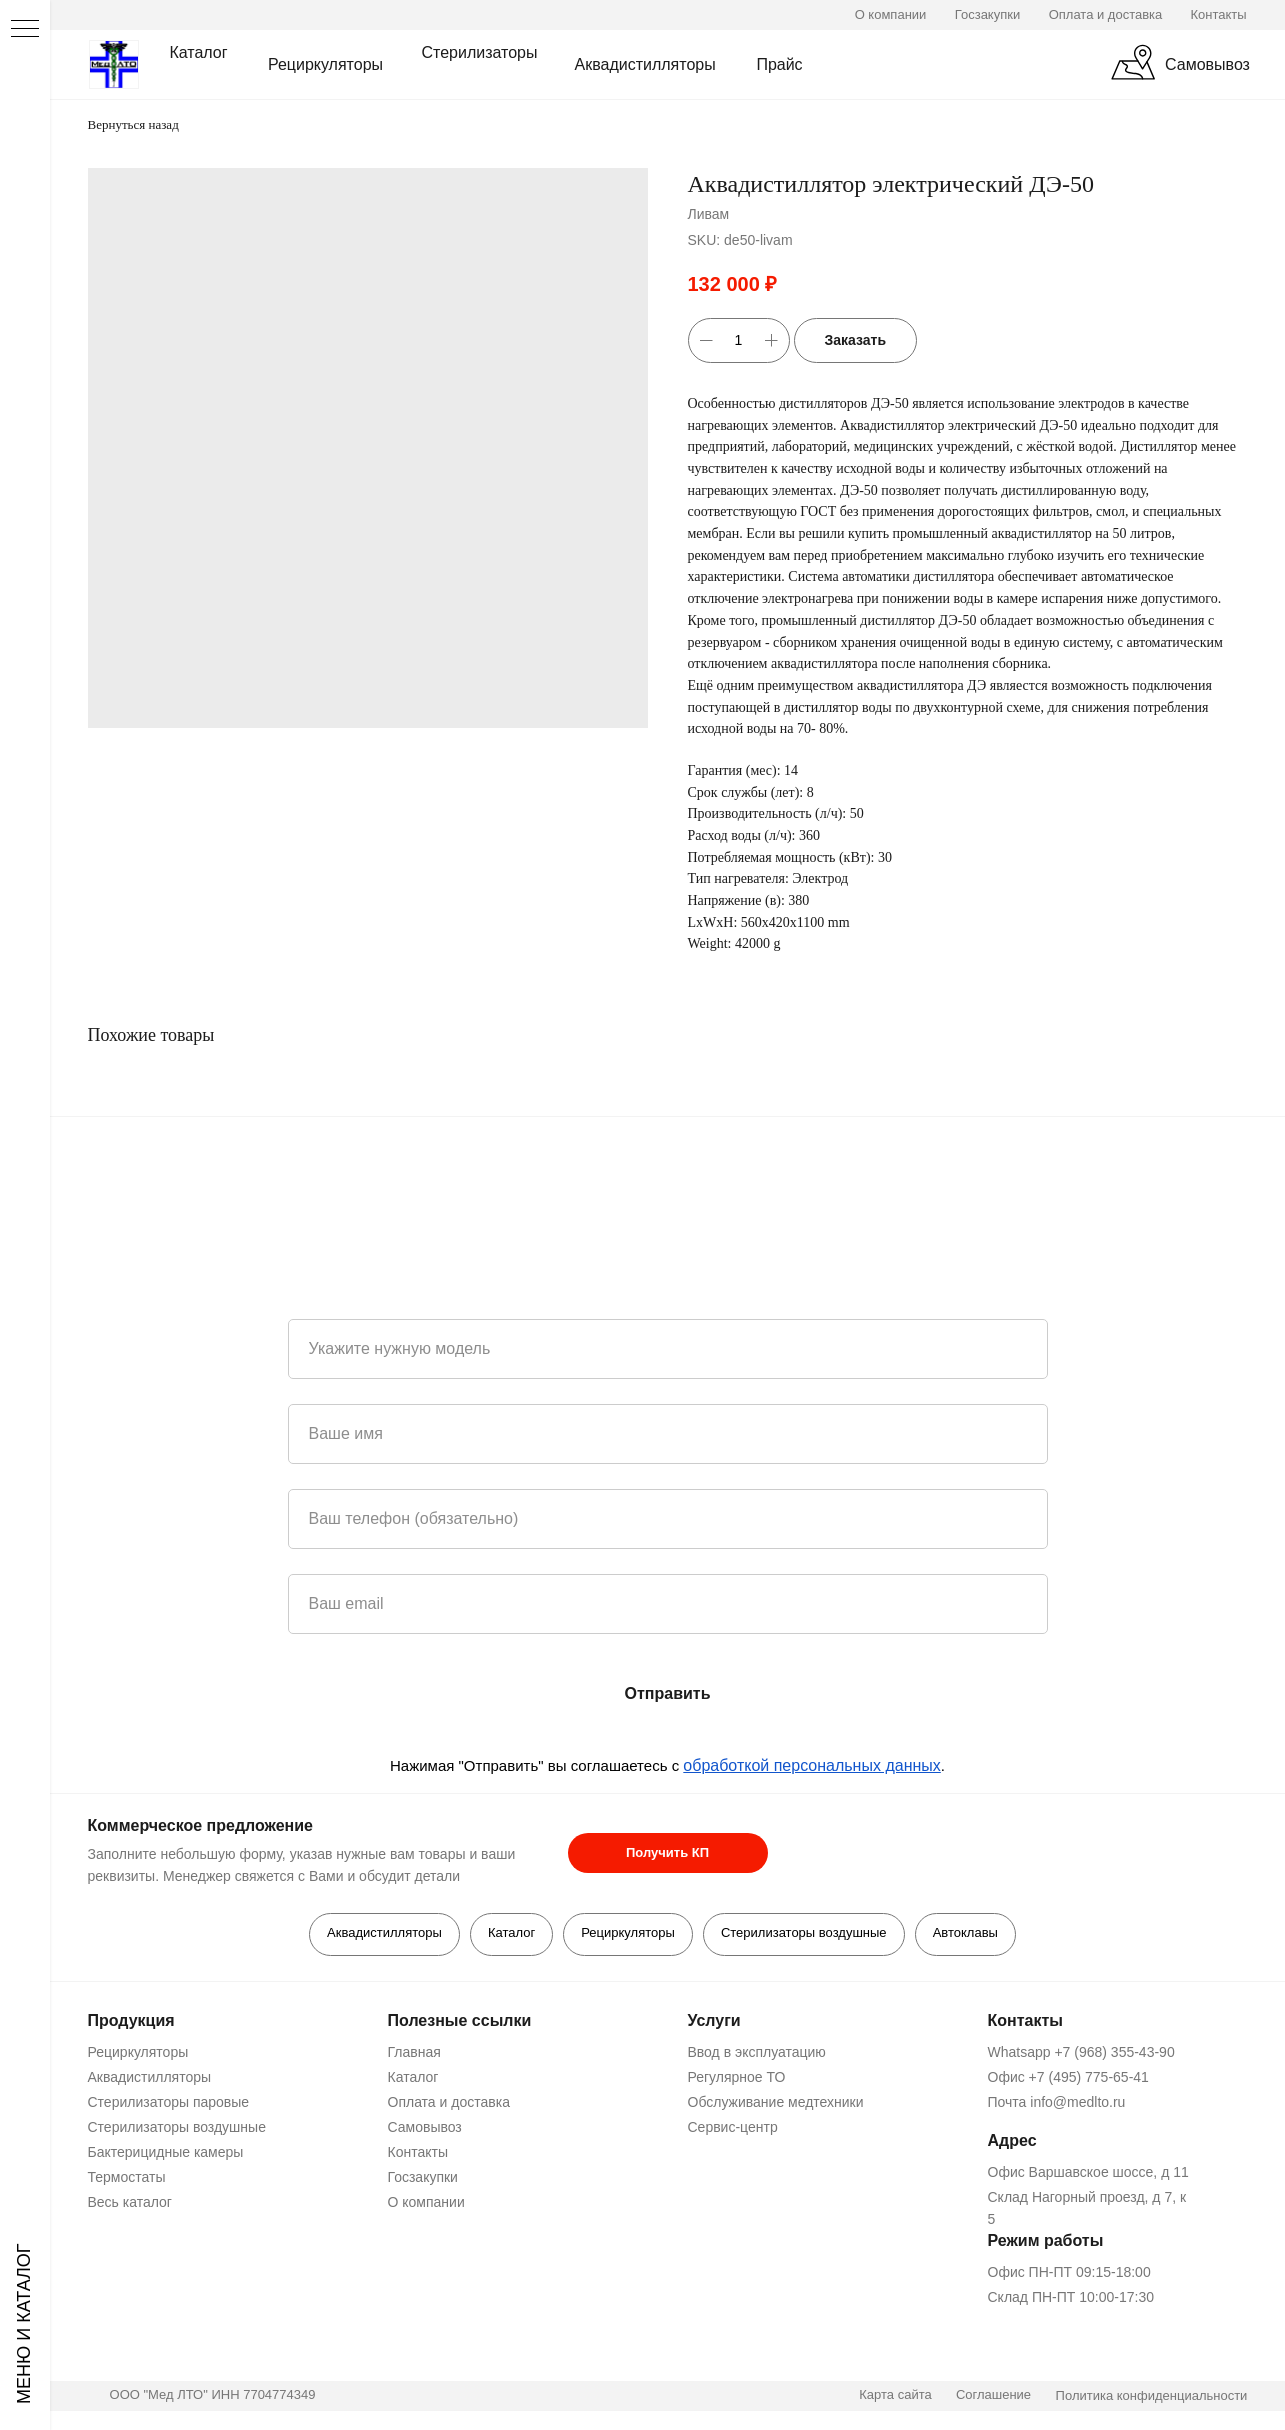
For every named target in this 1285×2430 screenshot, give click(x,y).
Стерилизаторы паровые (166, 2103)
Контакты (415, 2153)
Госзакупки (420, 2178)
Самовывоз (422, 2128)
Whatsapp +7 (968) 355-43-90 (1078, 2053)
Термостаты (124, 2178)
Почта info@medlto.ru (1054, 2103)
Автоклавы (969, 1933)
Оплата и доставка (446, 2103)
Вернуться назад (133, 124)
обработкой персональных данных (812, 1765)
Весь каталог (127, 2203)
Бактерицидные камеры (163, 2153)
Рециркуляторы (628, 1933)
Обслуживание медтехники (773, 2103)
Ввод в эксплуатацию (754, 2053)
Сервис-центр (730, 2128)
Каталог (509, 1933)
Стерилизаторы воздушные (806, 1933)
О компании (423, 2203)
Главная (411, 2053)
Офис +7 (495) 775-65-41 (1065, 2078)
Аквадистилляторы (380, 1933)
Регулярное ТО (734, 2078)
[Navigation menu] (25, 30)
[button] (665, 1853)
